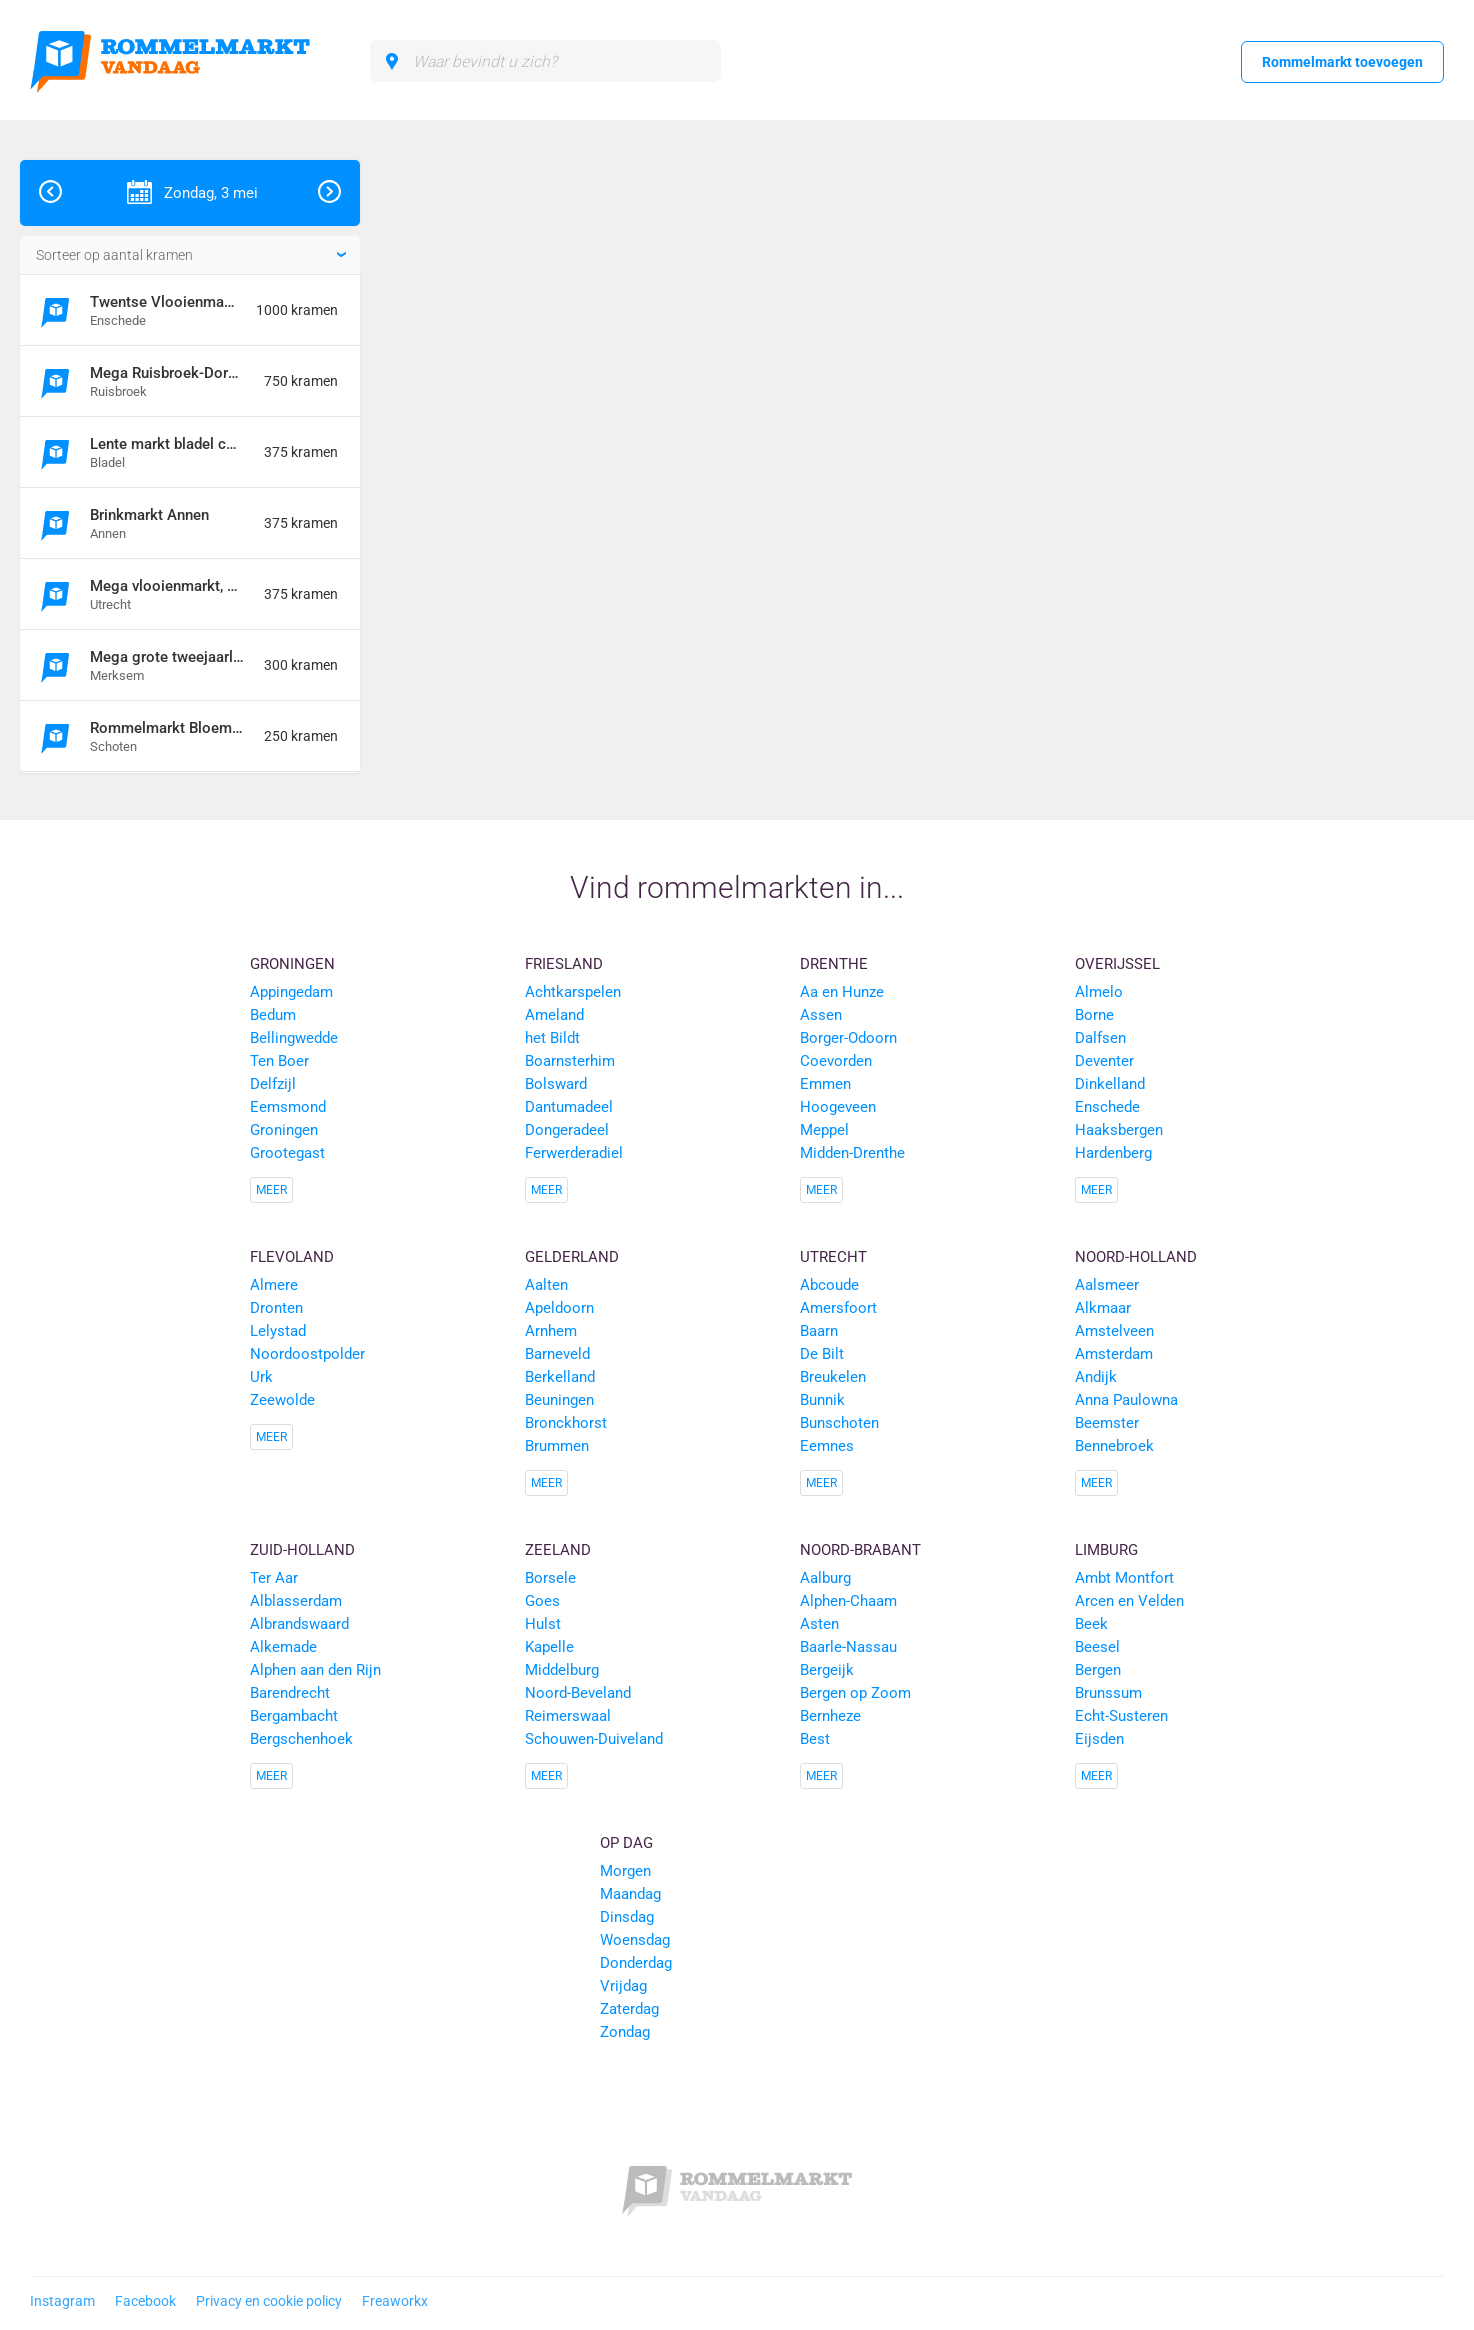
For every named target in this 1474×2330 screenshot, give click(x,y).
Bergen (1098, 1670)
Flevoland (292, 1257)
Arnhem (551, 1331)
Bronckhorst (566, 1423)
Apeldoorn (559, 1308)
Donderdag (636, 1963)
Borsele (550, 1578)
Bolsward (556, 1084)
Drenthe (834, 964)
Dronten (276, 1308)
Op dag (626, 1843)
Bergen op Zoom (855, 1693)
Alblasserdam (296, 1601)
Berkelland (560, 1377)
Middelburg (562, 1670)
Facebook (145, 2301)
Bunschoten (839, 1423)
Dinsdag (627, 1917)
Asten (819, 1624)
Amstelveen (1114, 1331)
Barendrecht (290, 1693)
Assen (821, 1015)
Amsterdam (1114, 1354)
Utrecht (833, 1257)
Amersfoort (838, 1308)
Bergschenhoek (301, 1739)
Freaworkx (395, 2301)
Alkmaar (1103, 1308)
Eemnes (827, 1446)
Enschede (1107, 1107)
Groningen (292, 964)
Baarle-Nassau (848, 1647)
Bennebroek (1114, 1446)
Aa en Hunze (842, 992)
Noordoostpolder (307, 1354)
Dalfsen (1100, 1038)
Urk (261, 1377)
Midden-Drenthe (852, 1153)
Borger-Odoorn (848, 1038)
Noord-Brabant (860, 1550)
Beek (1091, 1624)
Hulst (543, 1624)
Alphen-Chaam (848, 1601)
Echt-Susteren (1121, 1716)
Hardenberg (1113, 1153)
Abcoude (829, 1285)
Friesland (564, 964)
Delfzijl (273, 1084)
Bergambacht (294, 1716)
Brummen (557, 1446)
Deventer (1104, 1061)
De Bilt (822, 1354)
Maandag (630, 1894)
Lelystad (278, 1331)
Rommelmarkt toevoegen (1342, 62)
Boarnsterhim (570, 1061)
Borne (1094, 1015)
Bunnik (822, 1400)
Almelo (1099, 992)
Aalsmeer (1107, 1285)
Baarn (819, 1331)
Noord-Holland (1136, 1257)
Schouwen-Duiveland (594, 1739)
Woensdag (635, 1940)
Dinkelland (1110, 1084)
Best (815, 1739)
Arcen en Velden (1129, 1601)
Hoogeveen (838, 1107)
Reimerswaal (568, 1716)
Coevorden (836, 1061)
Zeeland (558, 1550)
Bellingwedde (294, 1038)
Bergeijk (827, 1670)
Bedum (273, 1015)
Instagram (62, 2301)
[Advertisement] (1328, 460)
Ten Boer (279, 1061)
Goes (542, 1601)
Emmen (825, 1084)
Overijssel (1117, 964)
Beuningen (559, 1400)
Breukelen (833, 1377)
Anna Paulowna (1126, 1400)
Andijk (1096, 1377)
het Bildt (552, 1038)
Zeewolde (282, 1400)
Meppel (824, 1130)
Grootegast (287, 1153)
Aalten (546, 1285)
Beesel (1097, 1647)
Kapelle (549, 1647)
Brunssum (1108, 1693)
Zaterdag (629, 2009)
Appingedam (291, 992)
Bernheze (830, 1716)
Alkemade (283, 1647)
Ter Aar (274, 1578)
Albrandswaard (299, 1624)
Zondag (625, 2032)
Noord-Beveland (578, 1693)
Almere (274, 1285)
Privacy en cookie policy (269, 2301)
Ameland (554, 1015)
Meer (271, 1190)
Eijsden (1099, 1739)
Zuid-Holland (302, 1550)
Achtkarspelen (573, 992)
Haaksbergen (1119, 1130)
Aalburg (825, 1578)
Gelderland (572, 1257)
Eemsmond (288, 1107)
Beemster (1107, 1423)
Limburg (1106, 1550)
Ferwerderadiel (574, 1153)
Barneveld (557, 1354)
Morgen (625, 1871)
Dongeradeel (567, 1130)
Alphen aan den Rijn (315, 1670)
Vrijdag (623, 1986)
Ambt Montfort (1124, 1578)
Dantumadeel (569, 1107)
